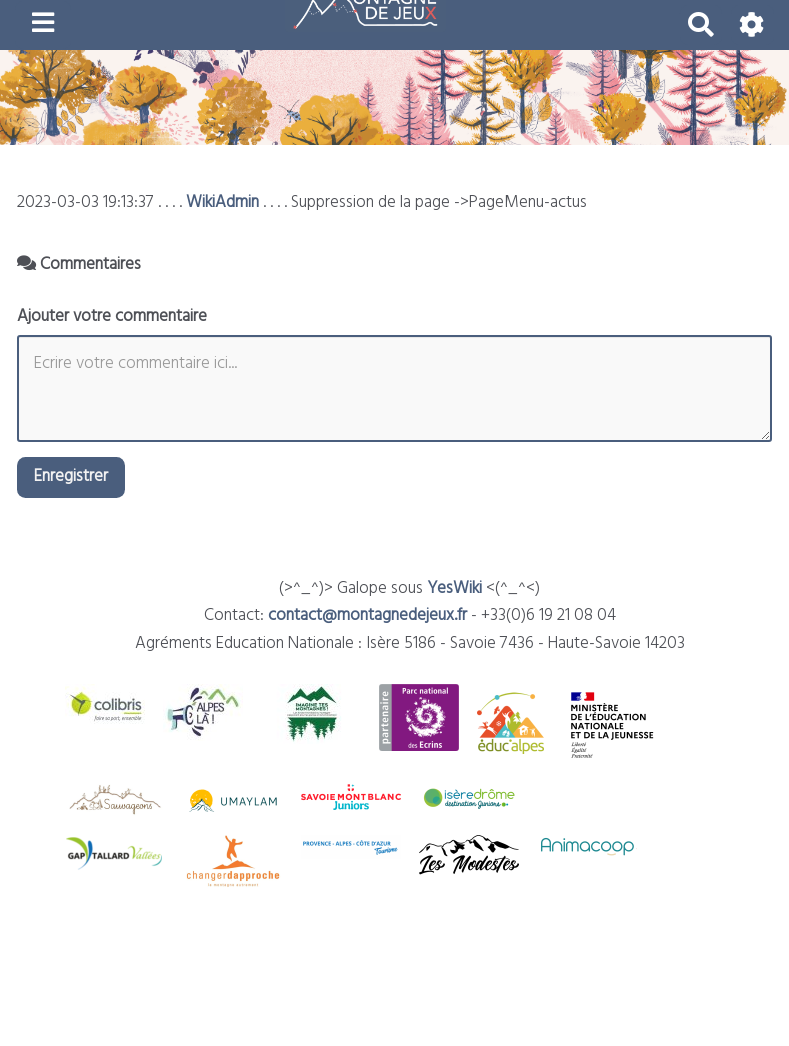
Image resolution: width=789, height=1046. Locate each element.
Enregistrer (71, 476)
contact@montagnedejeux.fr (367, 615)
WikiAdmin (222, 202)
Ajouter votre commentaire (112, 316)
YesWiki (454, 588)
